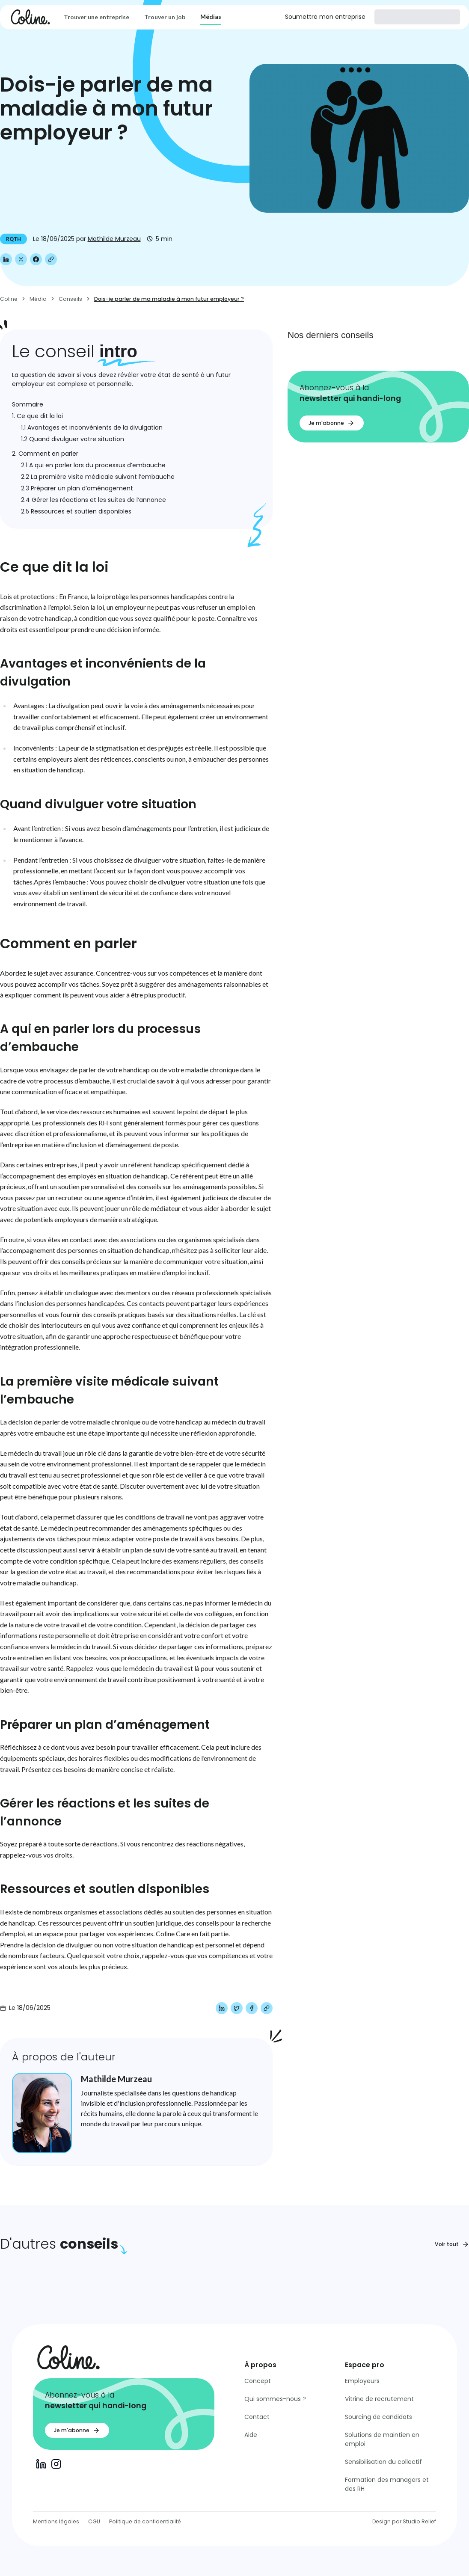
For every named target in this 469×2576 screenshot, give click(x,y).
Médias (210, 16)
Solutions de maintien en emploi (382, 2439)
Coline (9, 299)
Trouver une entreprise (96, 17)
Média (38, 299)
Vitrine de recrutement (379, 2399)
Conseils (70, 299)
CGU (94, 2521)
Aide (250, 2435)
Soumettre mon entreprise (325, 16)
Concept (257, 2381)
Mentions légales (56, 2521)
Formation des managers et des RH (387, 2484)
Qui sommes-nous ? (275, 2399)
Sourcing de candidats (378, 2417)
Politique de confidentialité (145, 2521)
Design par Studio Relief (404, 2521)
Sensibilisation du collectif (383, 2461)
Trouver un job (164, 17)
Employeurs (362, 2381)
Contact (257, 2417)
